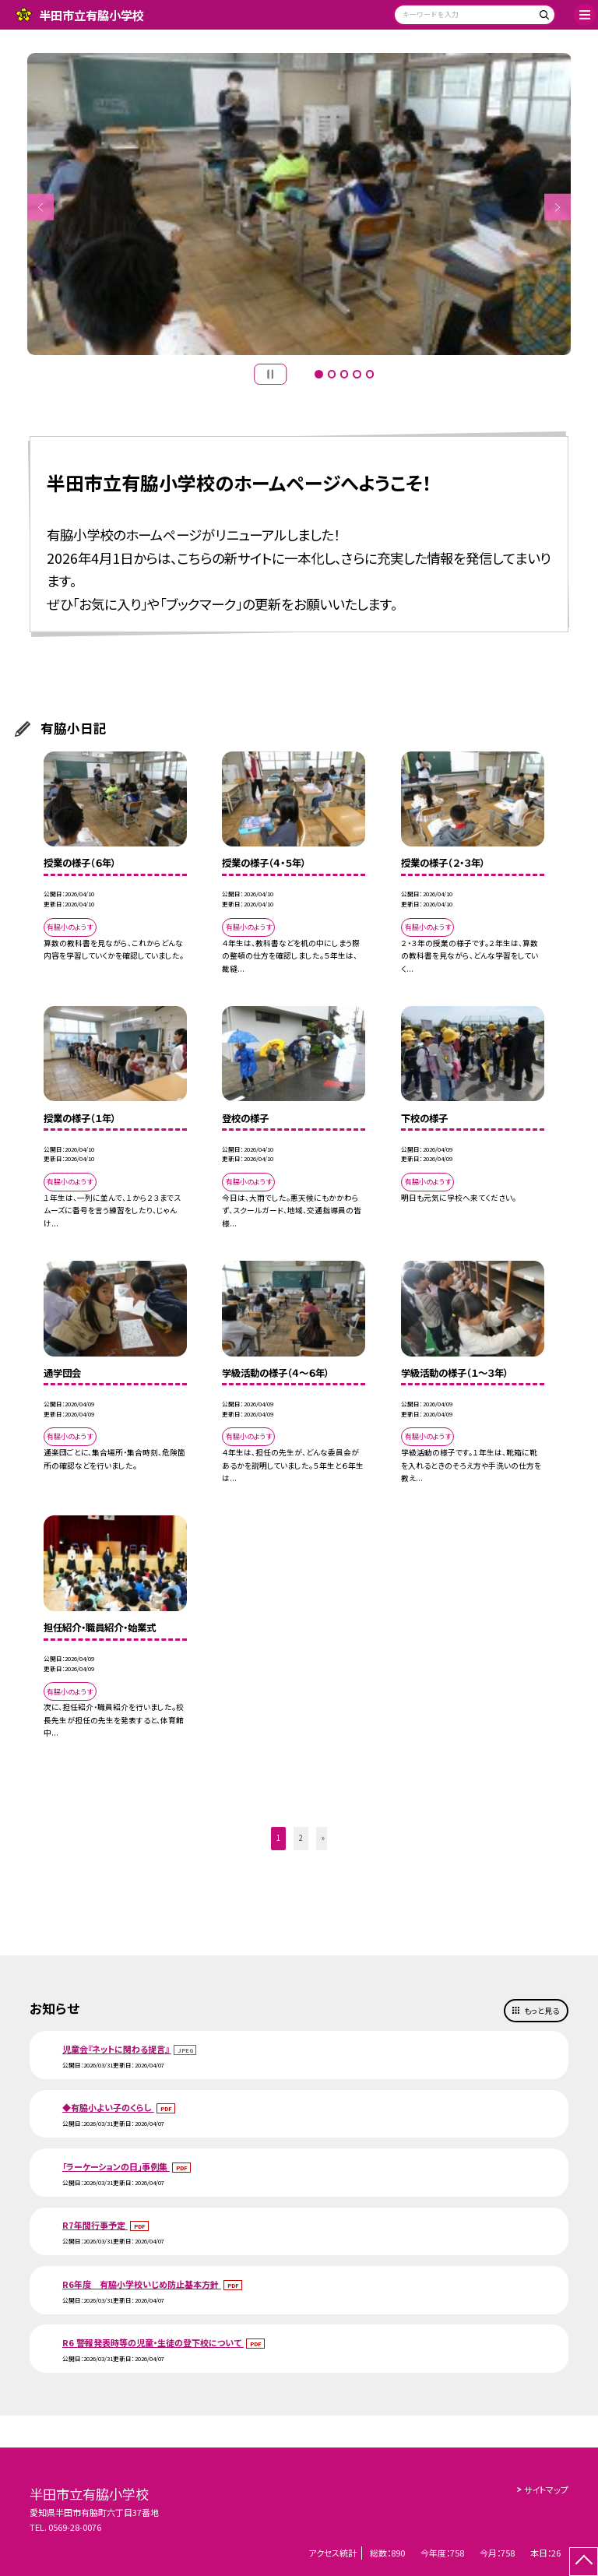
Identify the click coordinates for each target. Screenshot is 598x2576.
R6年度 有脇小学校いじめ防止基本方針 (141, 2284)
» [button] (323, 1837)
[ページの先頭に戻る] (583, 2561)
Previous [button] (41, 207)
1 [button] (318, 374)
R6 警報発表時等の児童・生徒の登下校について (153, 2342)
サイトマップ (546, 2489)
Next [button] (558, 207)
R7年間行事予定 (95, 2225)
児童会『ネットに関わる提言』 (116, 2049)
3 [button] (344, 374)
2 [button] (332, 374)
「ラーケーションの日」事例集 (116, 2166)
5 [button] (370, 374)
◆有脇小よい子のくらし (108, 2107)
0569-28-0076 (74, 2527)
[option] (299, 204)
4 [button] (357, 374)
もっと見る (541, 2010)
